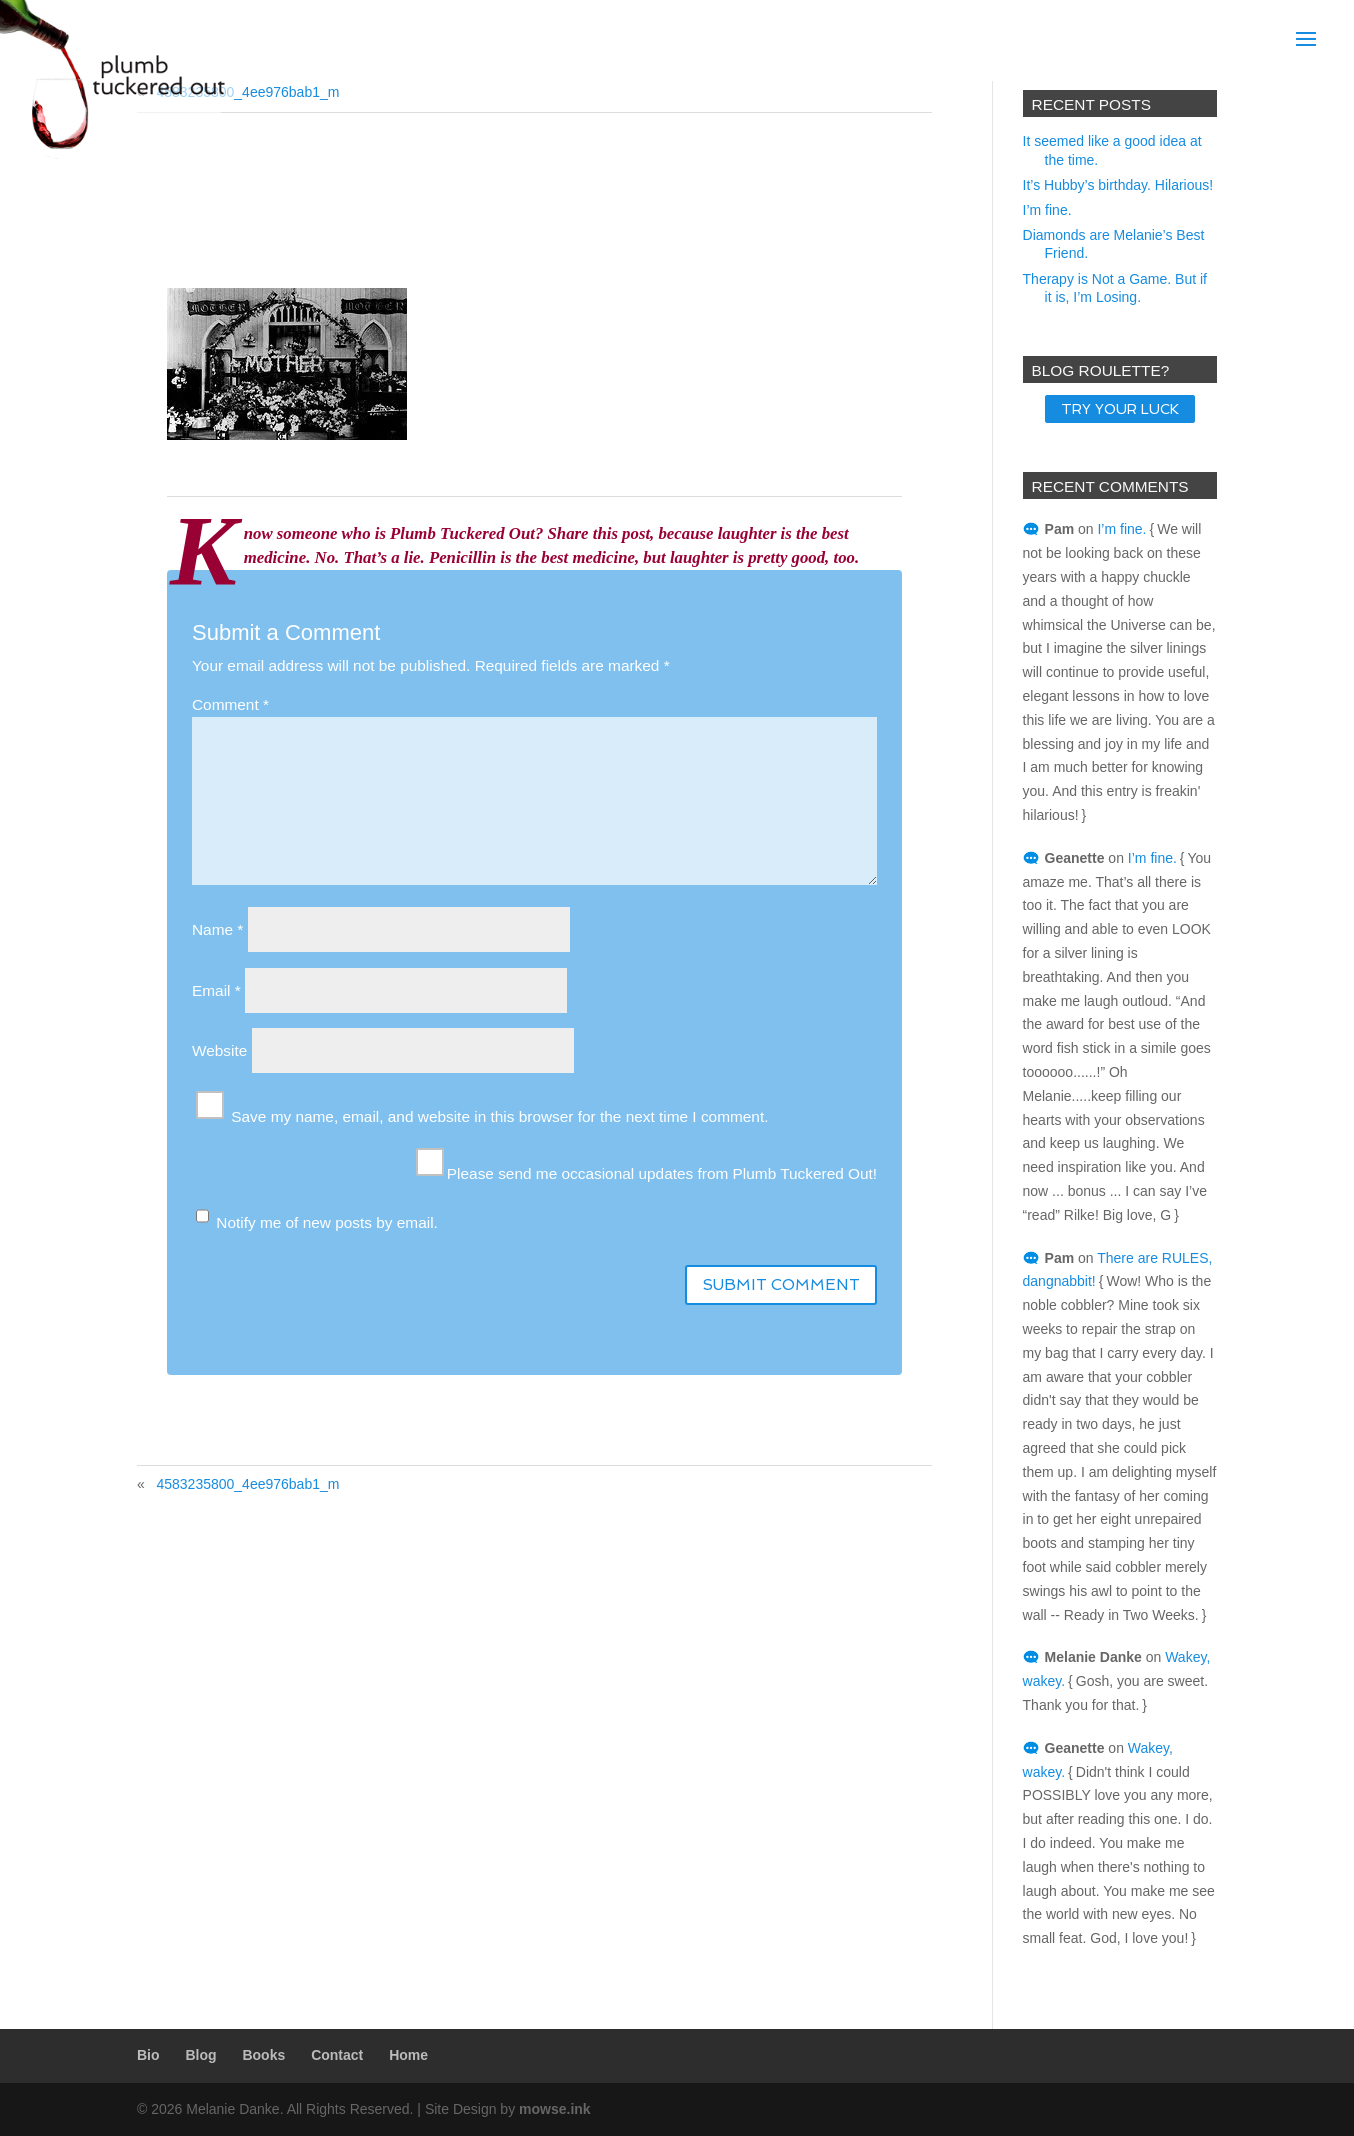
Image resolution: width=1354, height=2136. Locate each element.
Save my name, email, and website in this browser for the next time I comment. (499, 1116)
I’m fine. (1047, 210)
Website (219, 1050)
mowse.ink (555, 2109)
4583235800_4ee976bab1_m (247, 1484)
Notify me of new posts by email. (327, 1222)
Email (216, 990)
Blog (200, 2055)
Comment (230, 704)
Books (263, 2055)
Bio (148, 2055)
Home (408, 2055)
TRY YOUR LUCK (1120, 409)
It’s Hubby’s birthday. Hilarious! (1118, 185)
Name (217, 929)
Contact (337, 2055)
